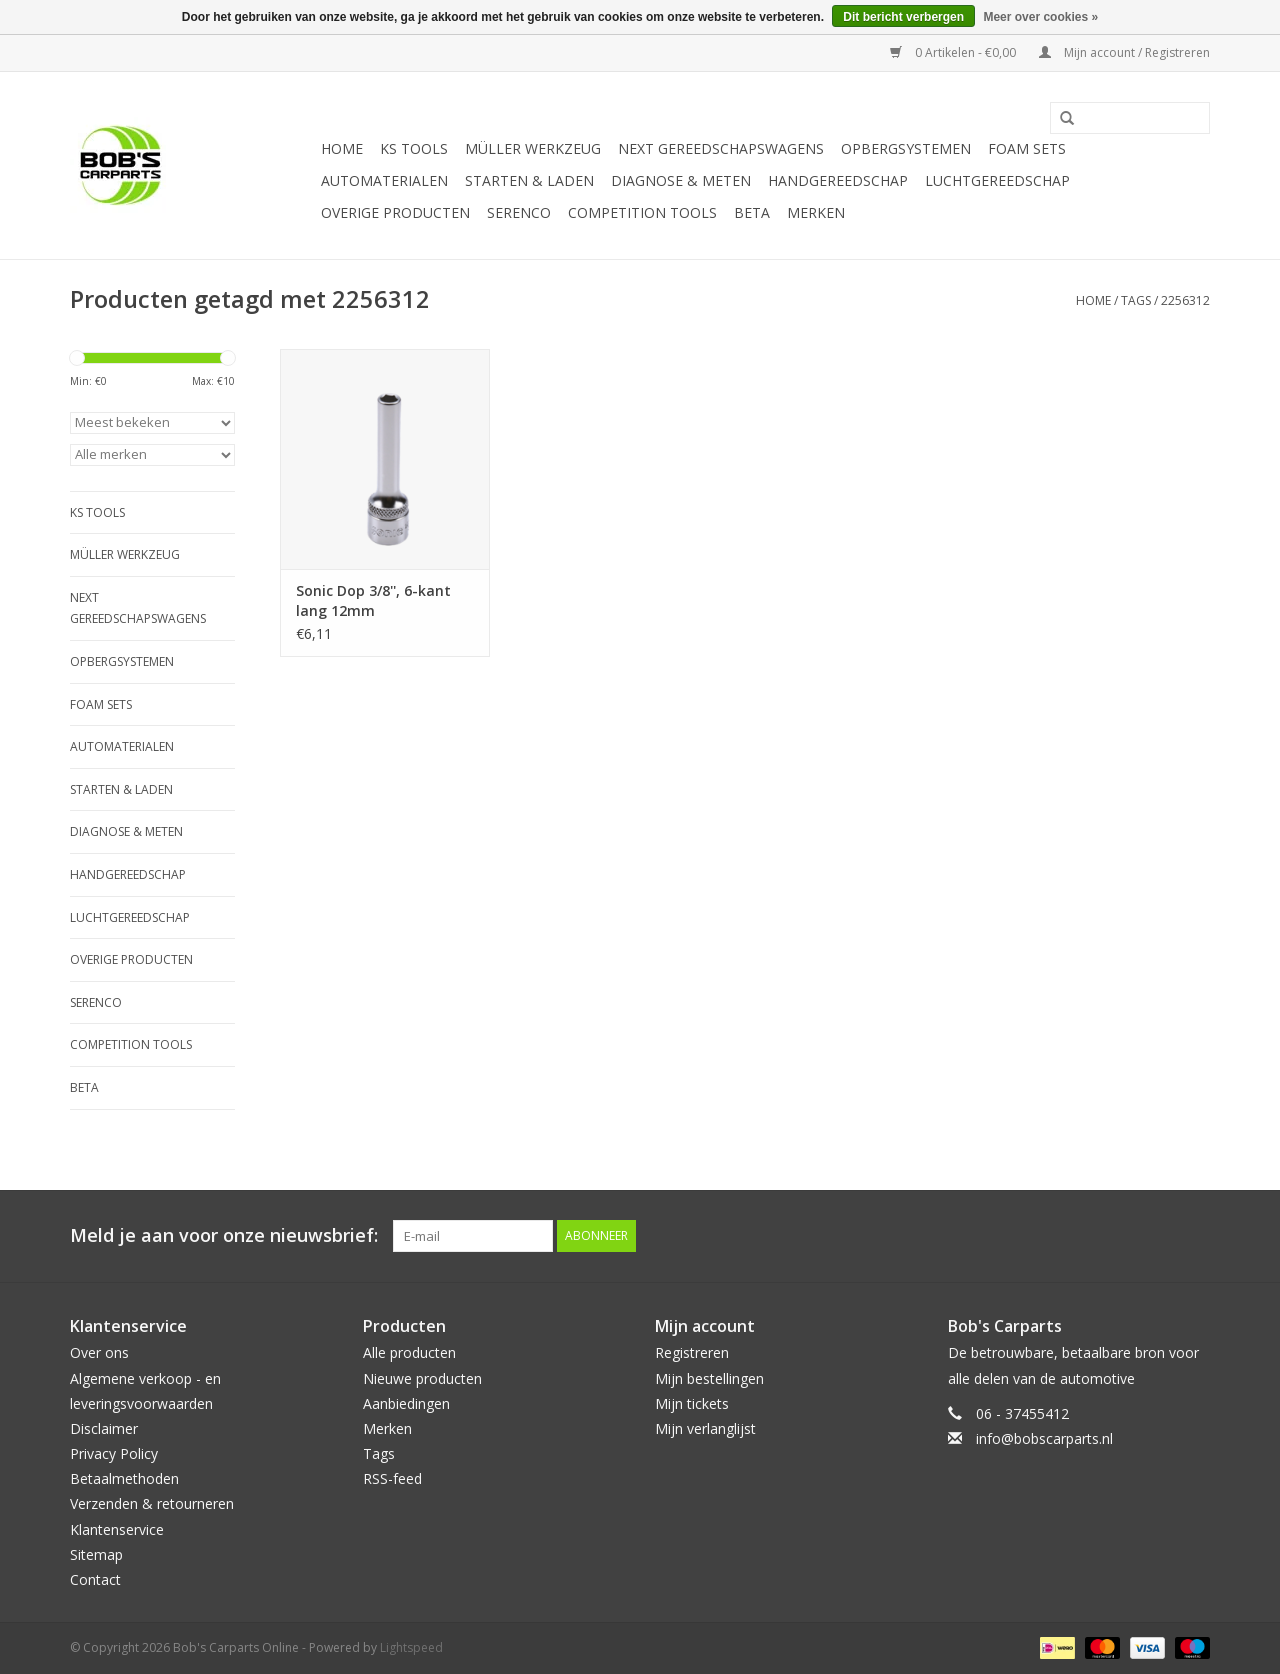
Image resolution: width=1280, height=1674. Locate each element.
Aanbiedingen (406, 1403)
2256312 (1185, 300)
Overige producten (395, 212)
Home (342, 148)
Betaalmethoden (124, 1478)
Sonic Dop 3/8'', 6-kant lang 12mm (373, 600)
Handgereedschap (838, 180)
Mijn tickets (692, 1403)
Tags (1136, 300)
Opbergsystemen (906, 148)
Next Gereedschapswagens (721, 148)
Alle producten (409, 1352)
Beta (752, 212)
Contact (95, 1579)
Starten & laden (529, 180)
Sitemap (96, 1554)
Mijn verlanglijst (705, 1428)
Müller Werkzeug (533, 148)
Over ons (99, 1352)
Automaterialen (384, 180)
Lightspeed (411, 1647)
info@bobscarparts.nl (1044, 1438)
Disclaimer (104, 1428)
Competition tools (642, 212)
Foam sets (1027, 148)
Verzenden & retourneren (152, 1503)
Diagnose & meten (681, 180)
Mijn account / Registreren (1124, 52)
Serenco (519, 212)
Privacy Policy (114, 1453)
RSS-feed (392, 1478)
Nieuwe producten (422, 1378)
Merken (816, 212)
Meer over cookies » (1040, 17)
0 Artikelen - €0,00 (954, 52)
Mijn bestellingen (709, 1378)
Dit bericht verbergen (903, 17)
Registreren (692, 1352)
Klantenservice (117, 1529)
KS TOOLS (414, 148)
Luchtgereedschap (997, 180)
